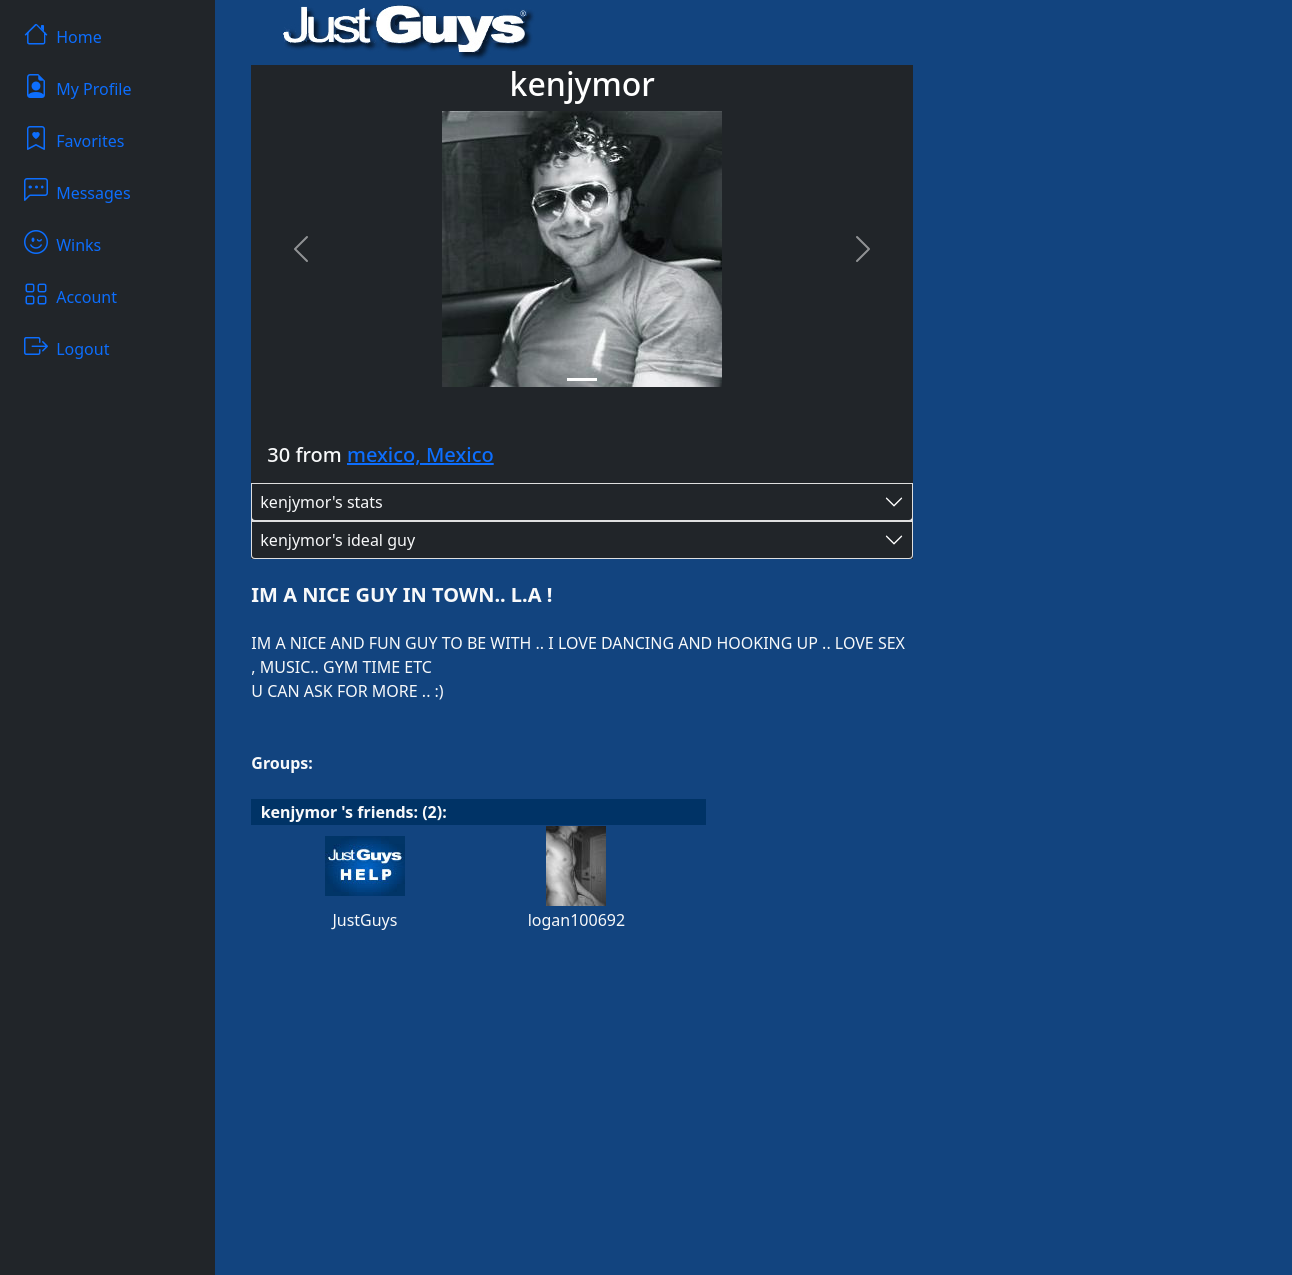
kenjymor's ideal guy (337, 540)
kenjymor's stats (321, 502)
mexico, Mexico (420, 454)
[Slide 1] (582, 379)
